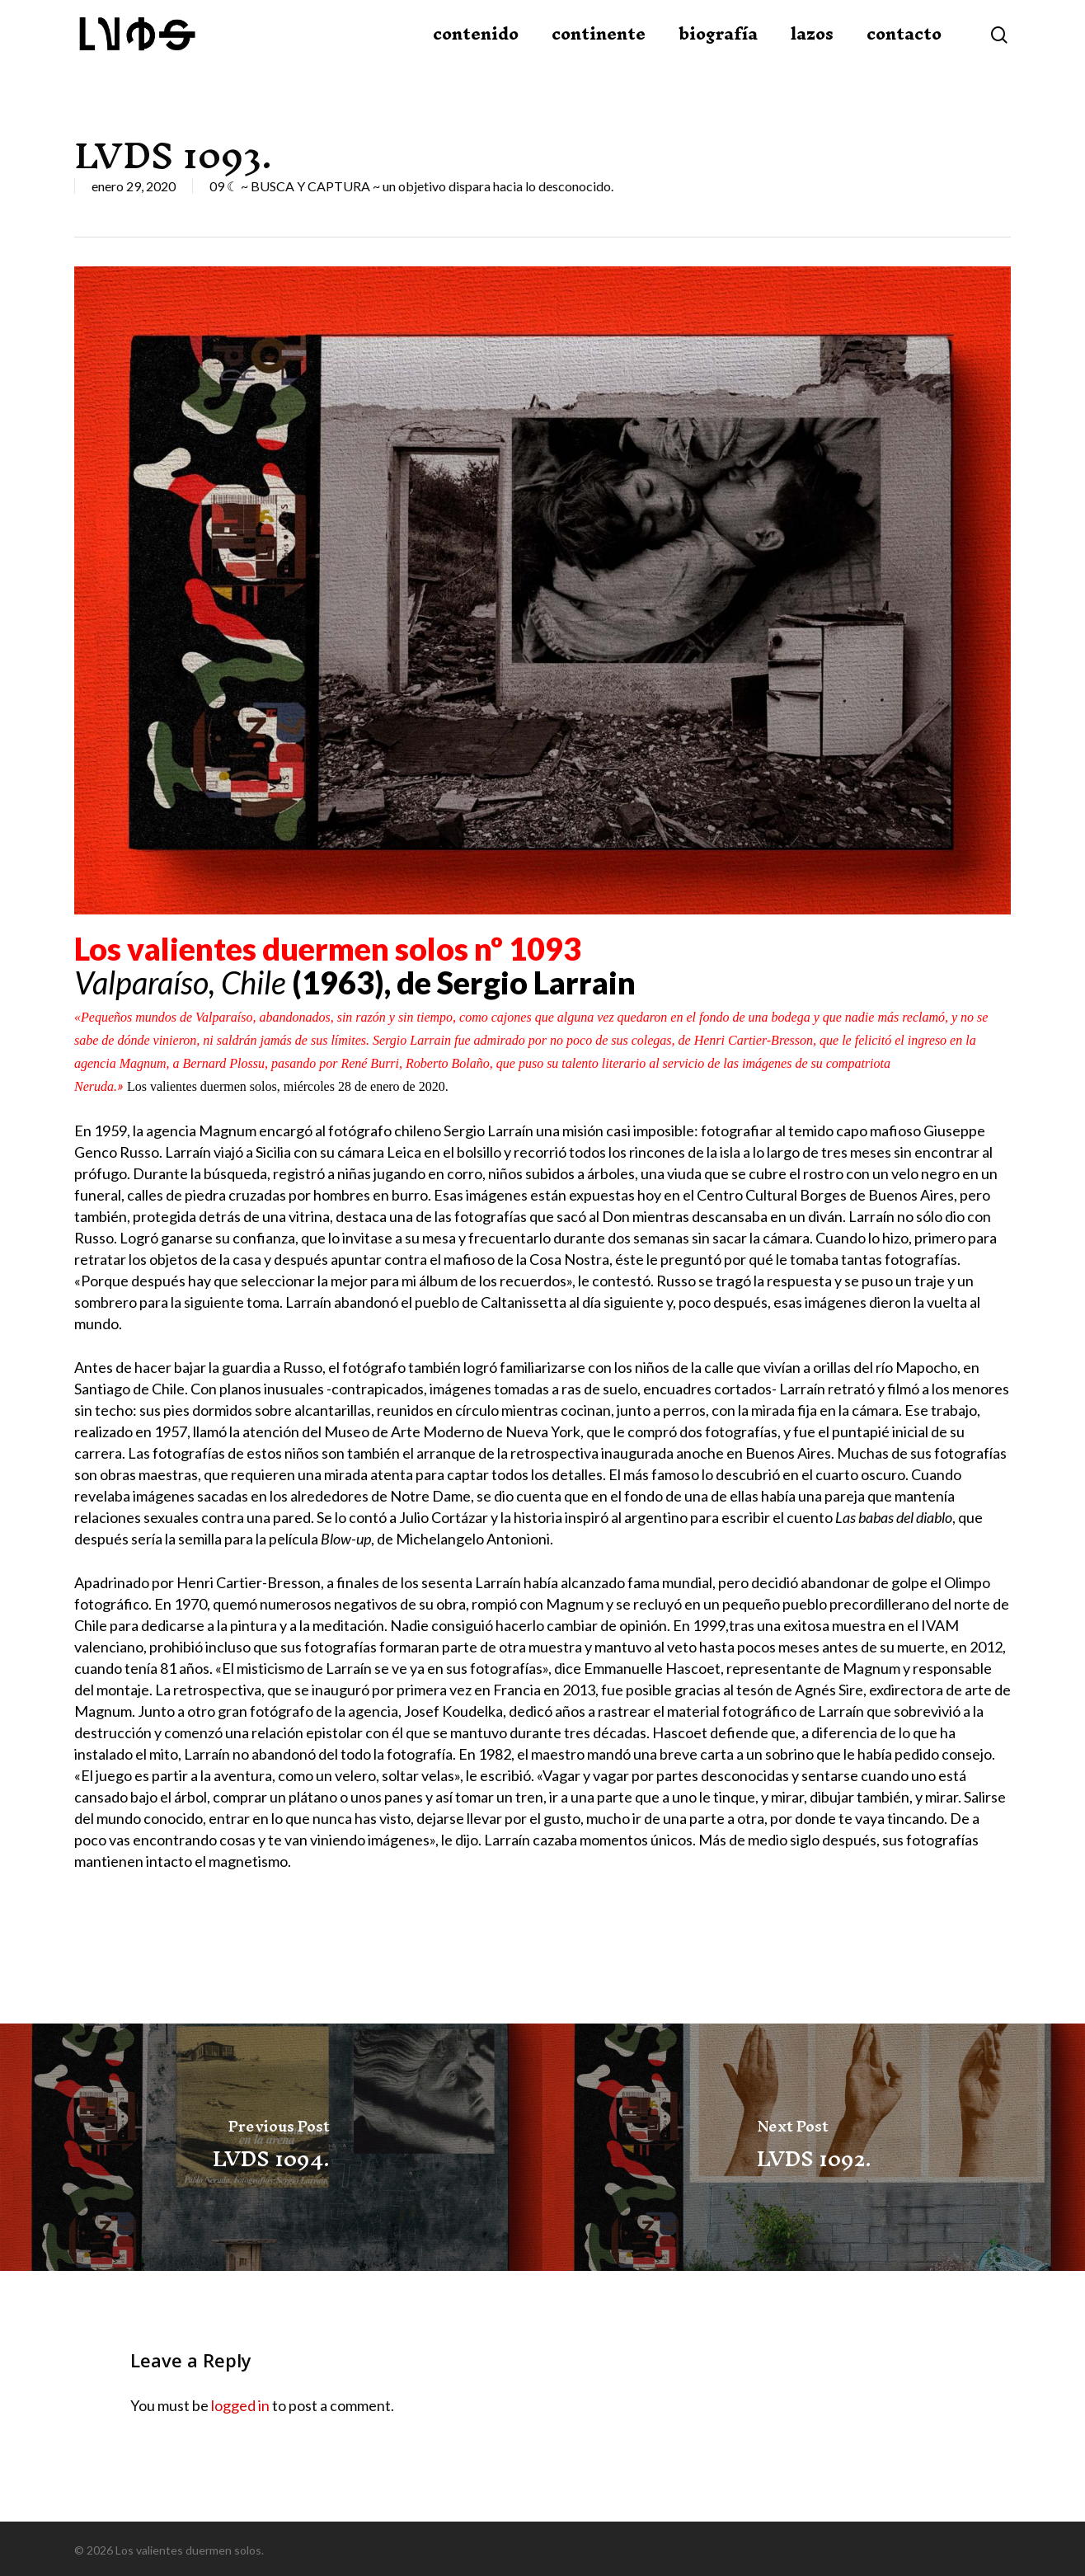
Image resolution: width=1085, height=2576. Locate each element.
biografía (718, 52)
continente (599, 52)
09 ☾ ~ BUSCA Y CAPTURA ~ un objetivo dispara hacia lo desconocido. (411, 186)
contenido (476, 52)
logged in (240, 2405)
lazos (812, 52)
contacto (904, 52)
